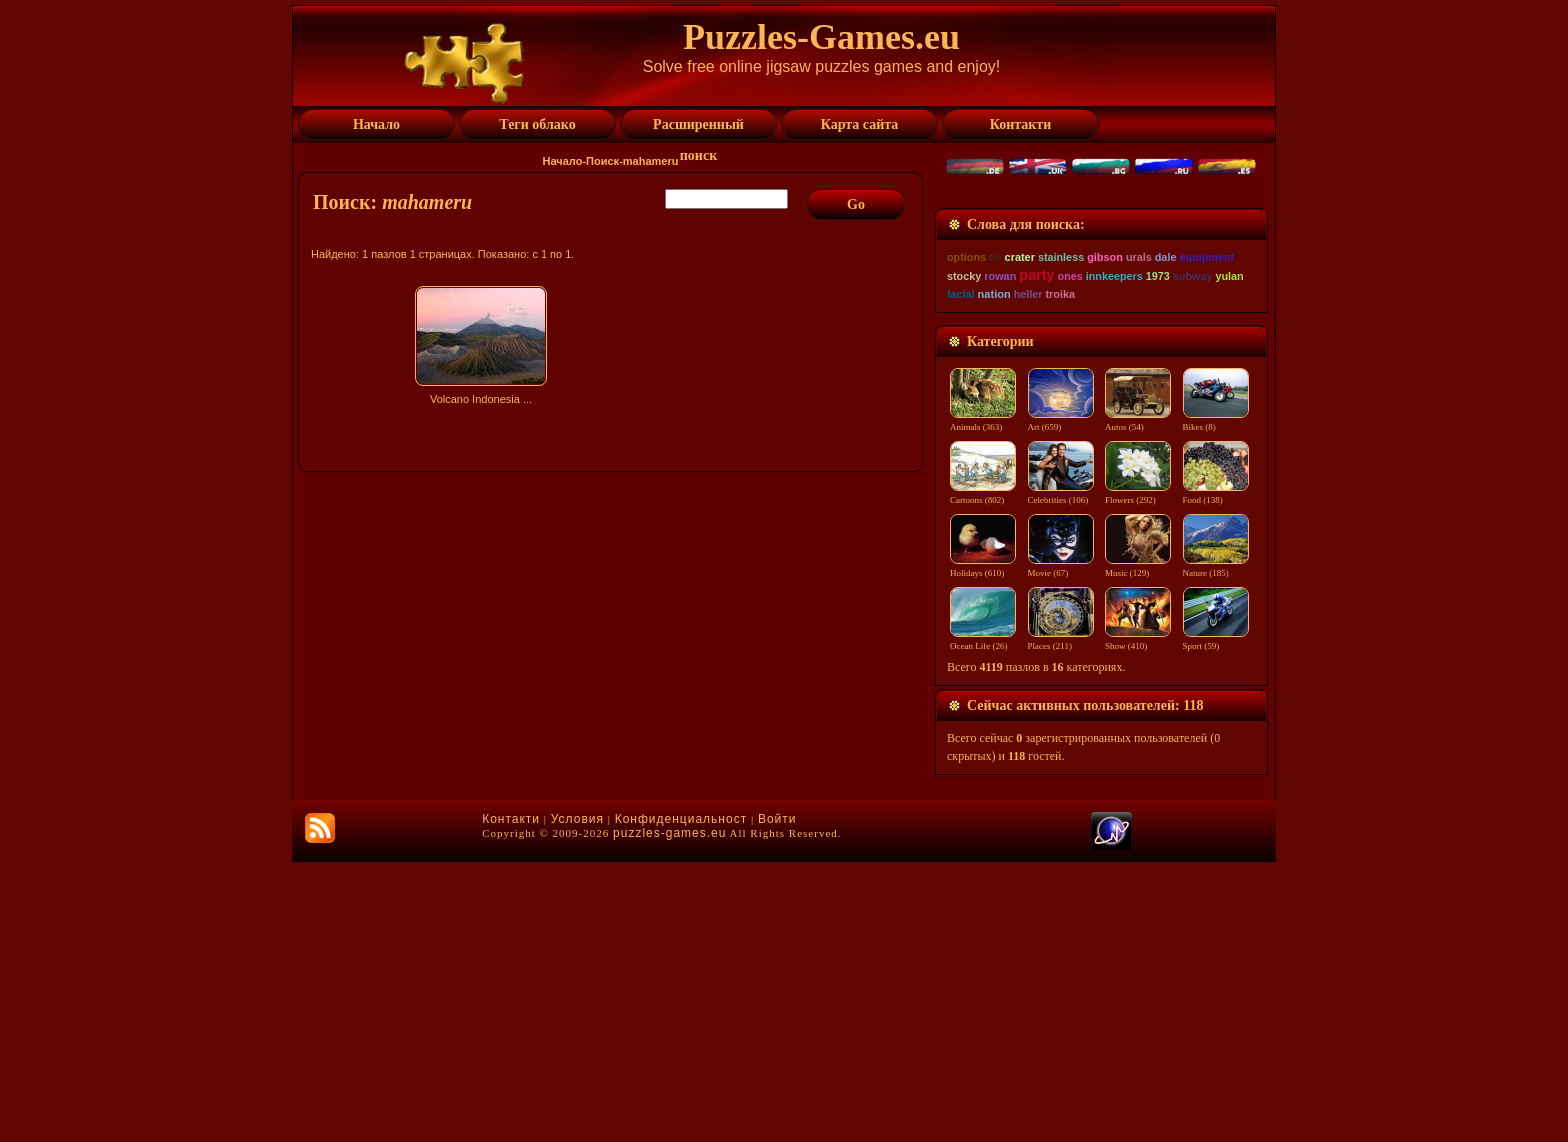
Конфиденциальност (681, 1099)
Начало (563, 161)
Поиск (602, 161)
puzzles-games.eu (669, 1113)
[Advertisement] (613, 587)
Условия (577, 1099)
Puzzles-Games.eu (821, 37)
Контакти (511, 1099)
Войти (777, 1099)
